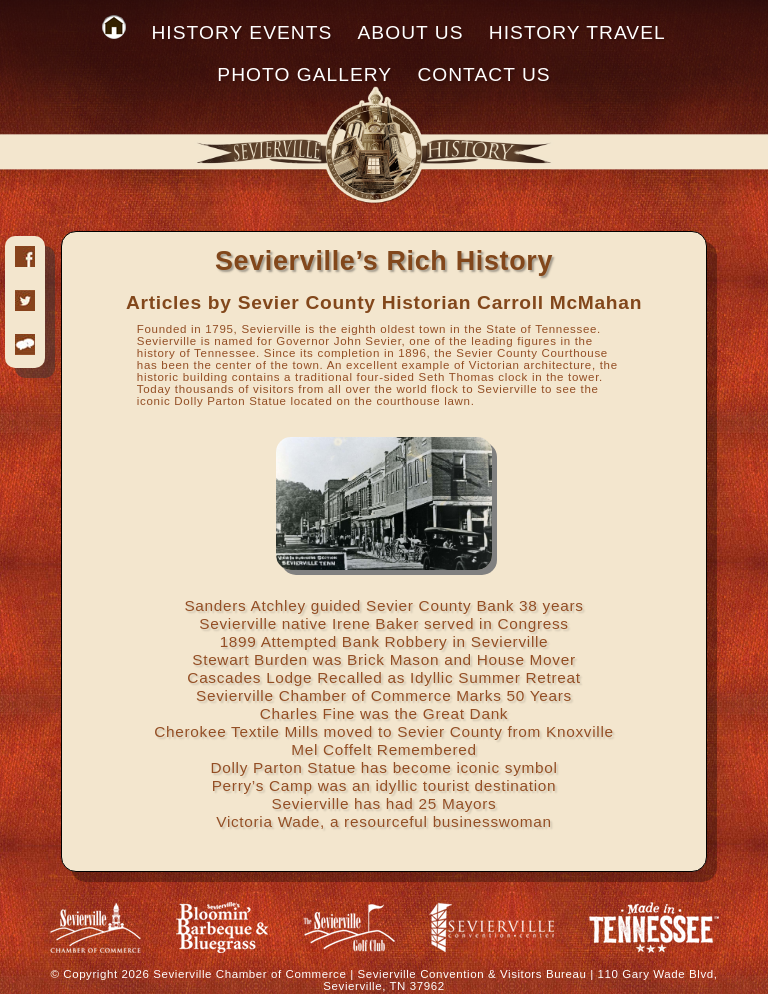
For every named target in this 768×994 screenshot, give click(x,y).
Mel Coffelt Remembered (384, 749)
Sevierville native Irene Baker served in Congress (383, 623)
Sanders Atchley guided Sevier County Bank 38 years (383, 605)
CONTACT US (483, 74)
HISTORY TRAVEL (577, 32)
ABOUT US (411, 32)
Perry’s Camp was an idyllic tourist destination (384, 785)
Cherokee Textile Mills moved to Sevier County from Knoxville (383, 731)
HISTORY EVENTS (241, 32)
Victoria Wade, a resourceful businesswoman (384, 821)
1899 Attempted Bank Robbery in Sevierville (384, 641)
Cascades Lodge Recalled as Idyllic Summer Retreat (383, 677)
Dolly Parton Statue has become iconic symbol (383, 767)
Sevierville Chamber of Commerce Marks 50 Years (384, 695)
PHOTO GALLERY (304, 74)
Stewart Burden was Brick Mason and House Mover (384, 659)
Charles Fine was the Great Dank (384, 713)
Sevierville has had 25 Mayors (384, 803)
